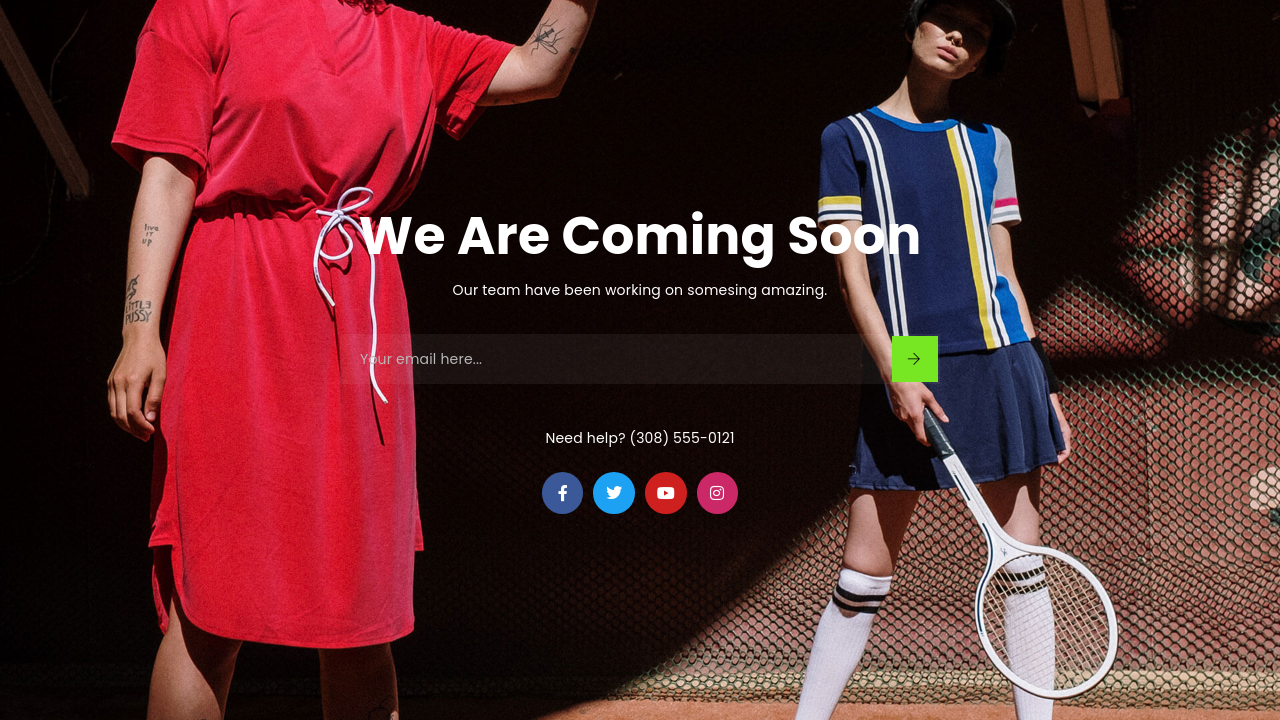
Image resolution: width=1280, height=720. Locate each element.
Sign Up (914, 359)
